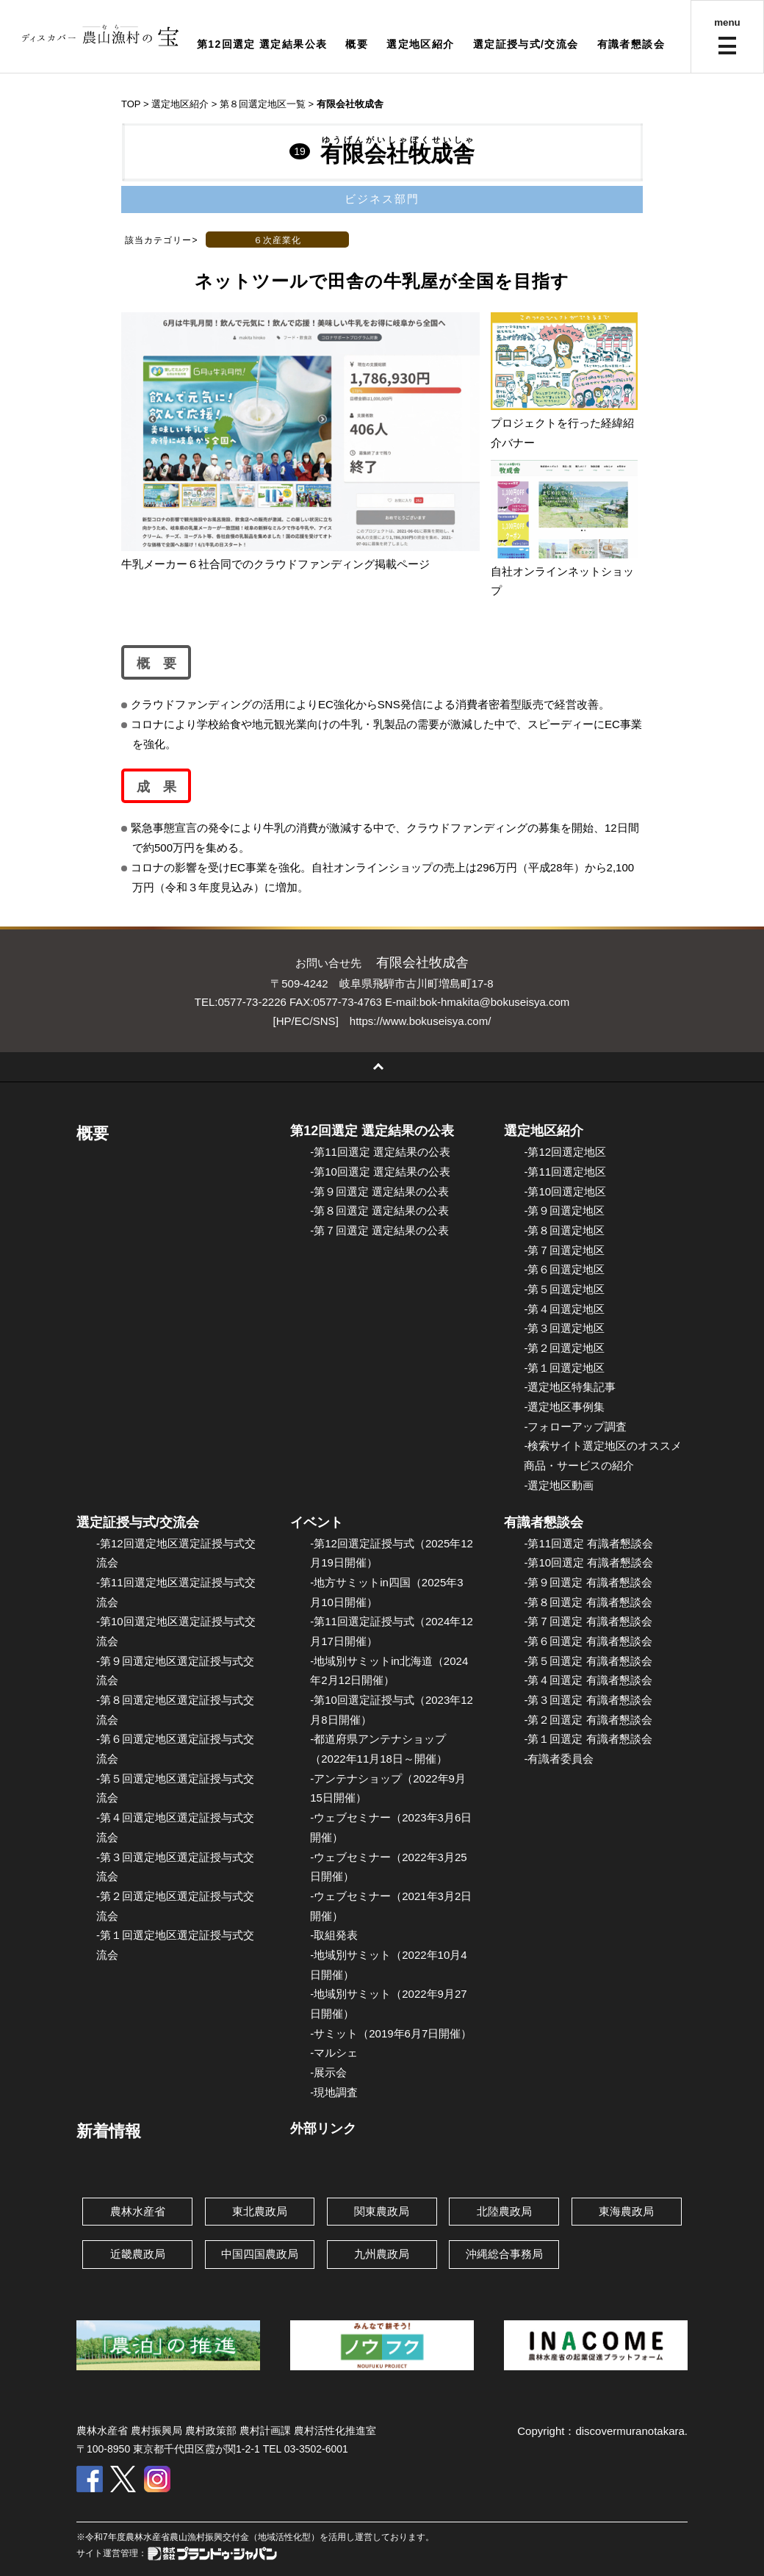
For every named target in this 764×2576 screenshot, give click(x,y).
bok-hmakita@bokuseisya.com (494, 1002)
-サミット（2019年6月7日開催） (391, 2033)
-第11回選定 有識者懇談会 (588, 1543)
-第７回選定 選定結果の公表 (379, 1230)
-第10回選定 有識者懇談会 (588, 1562)
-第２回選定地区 (564, 1348)
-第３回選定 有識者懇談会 (588, 1700)
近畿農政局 (137, 2254)
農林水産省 (137, 2211)
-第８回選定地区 (564, 1230)
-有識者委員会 (559, 1758)
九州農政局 (381, 2254)
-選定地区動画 (559, 1485)
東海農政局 (626, 2211)
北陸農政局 (504, 2211)
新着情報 (108, 2131)
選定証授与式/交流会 (526, 44)
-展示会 (328, 2072)
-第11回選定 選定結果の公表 (380, 1151)
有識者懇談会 (631, 44)
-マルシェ (334, 2052)
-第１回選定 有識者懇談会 (588, 1739)
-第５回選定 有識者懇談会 (588, 1661)
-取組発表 (334, 1935)
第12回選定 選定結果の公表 (372, 1130)
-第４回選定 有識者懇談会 (588, 1680)
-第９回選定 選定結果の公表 (379, 1191)
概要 (356, 44)
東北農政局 (259, 2211)
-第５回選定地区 (564, 1289)
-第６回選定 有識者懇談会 (588, 1641)
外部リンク (323, 2128)
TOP (130, 103)
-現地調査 (334, 2092)
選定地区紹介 (420, 44)
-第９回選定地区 (564, 1210)
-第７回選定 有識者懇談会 (588, 1621)
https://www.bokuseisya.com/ (420, 1021)
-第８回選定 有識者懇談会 (588, 1602)
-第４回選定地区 (564, 1309)
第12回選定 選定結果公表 (262, 44)
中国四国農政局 (259, 2254)
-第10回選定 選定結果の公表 (380, 1171)
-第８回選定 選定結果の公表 (379, 1210)
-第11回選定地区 (565, 1171)
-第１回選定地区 (564, 1367)
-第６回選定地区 (564, 1269)
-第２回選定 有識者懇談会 (588, 1719)
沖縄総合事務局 (504, 2254)
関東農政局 (381, 2211)
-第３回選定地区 (564, 1328)
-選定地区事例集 (564, 1406)
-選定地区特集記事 (570, 1387)
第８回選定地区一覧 (263, 103)
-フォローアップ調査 (575, 1426)
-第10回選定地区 (565, 1191)
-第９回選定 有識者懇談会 (588, 1582)
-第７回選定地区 (564, 1250)
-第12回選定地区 (565, 1151)
